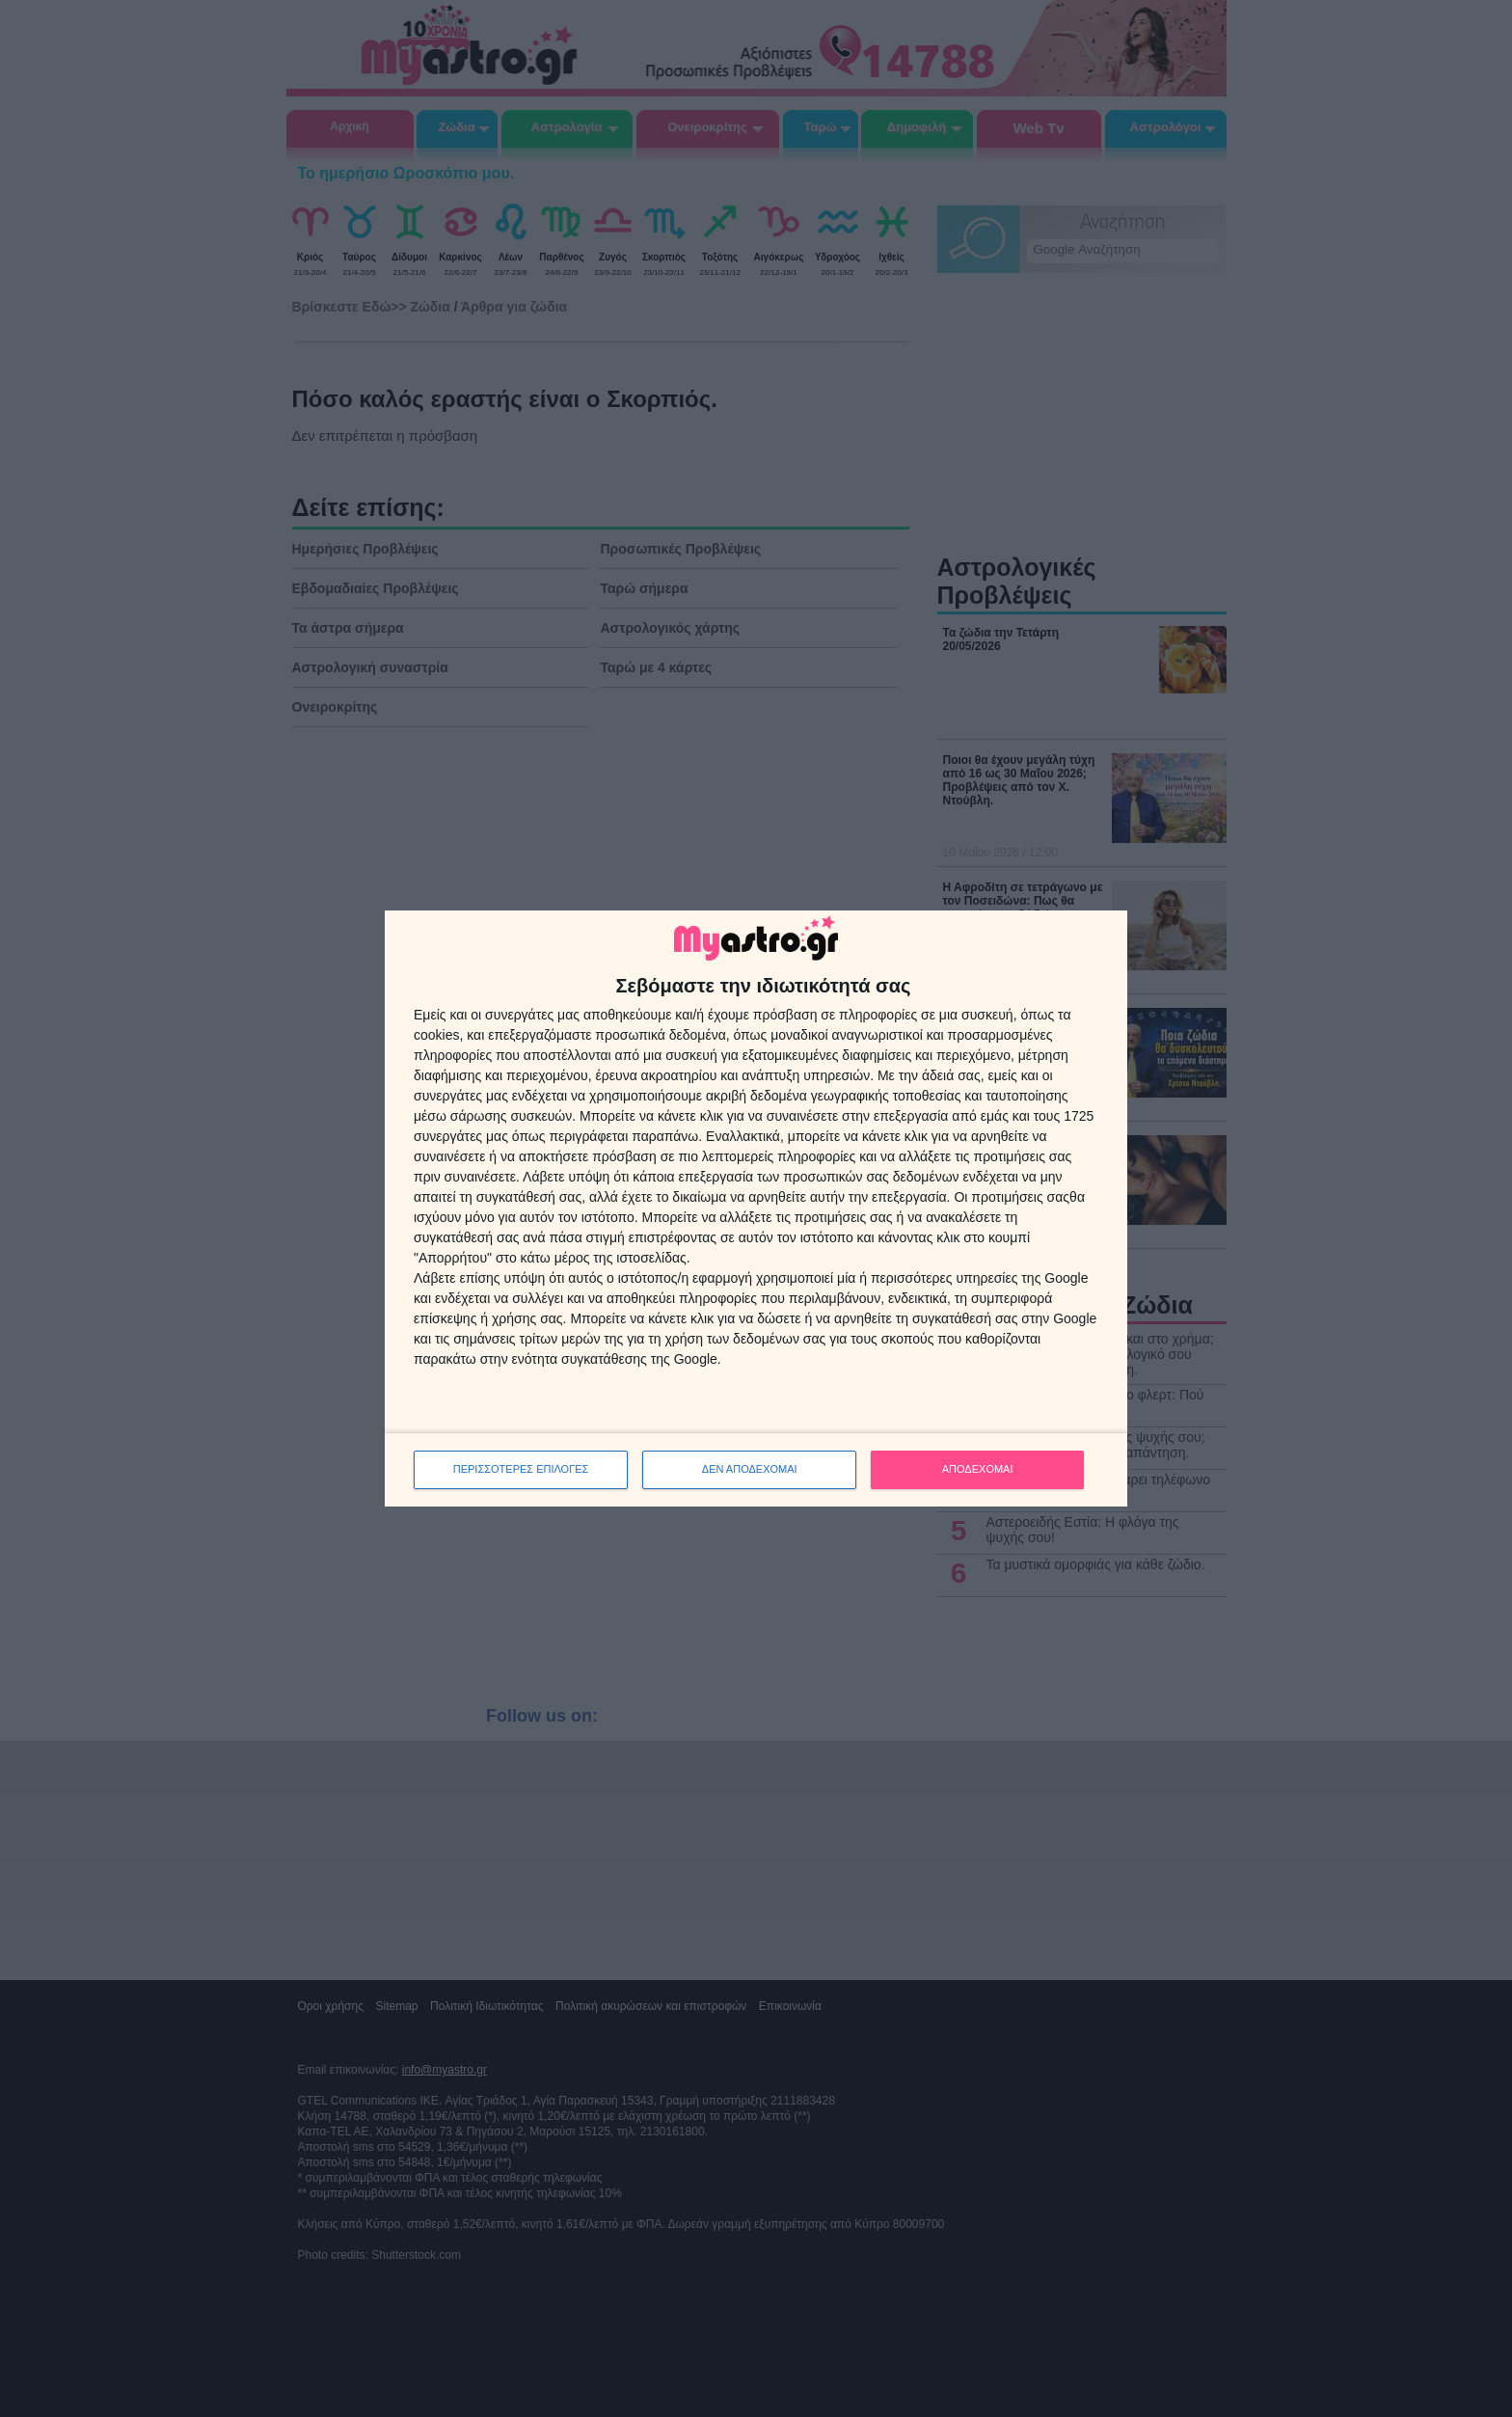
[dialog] (756, 1208)
